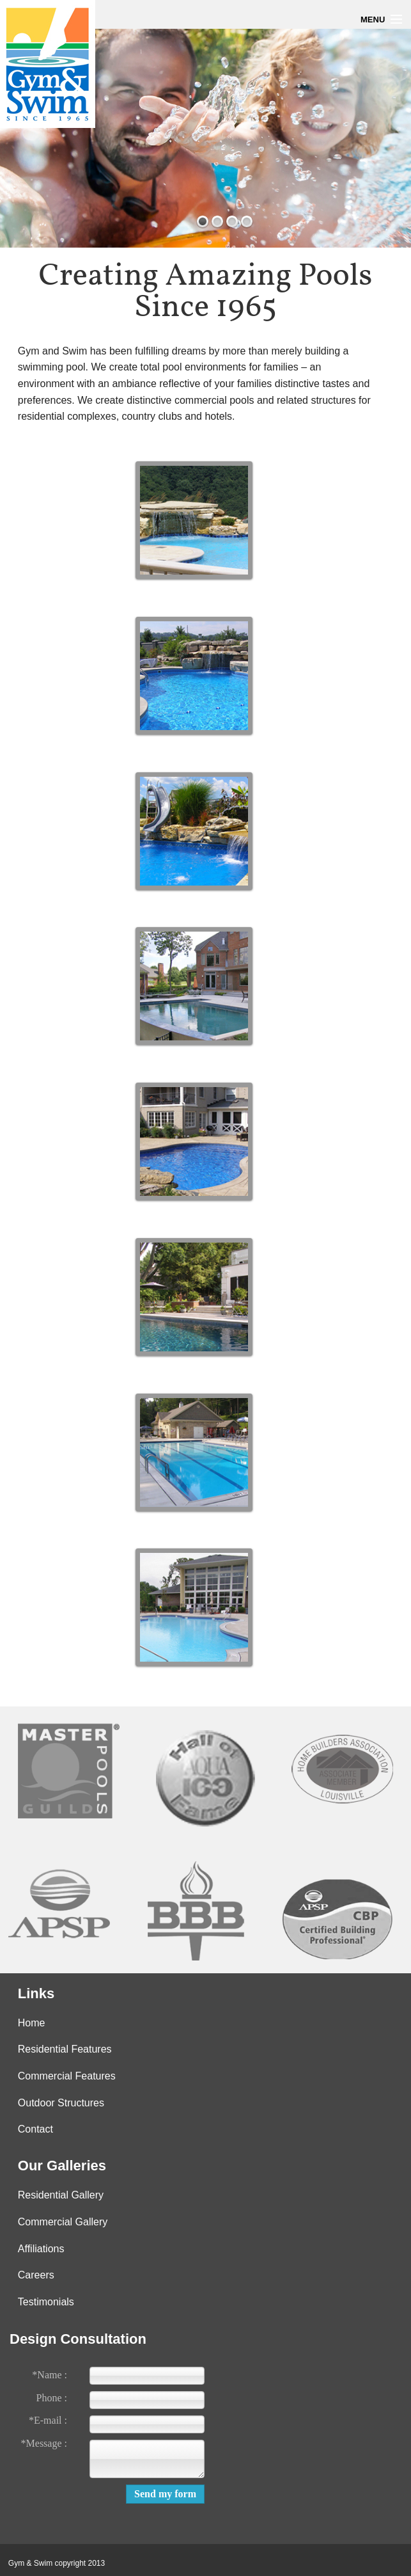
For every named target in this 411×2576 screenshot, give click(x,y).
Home (31, 2022)
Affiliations (41, 2248)
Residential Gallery (61, 2195)
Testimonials (46, 2301)
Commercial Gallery (62, 2221)
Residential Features (65, 2049)
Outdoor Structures (61, 2102)
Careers (36, 2275)
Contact (35, 2129)
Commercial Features (67, 2076)
